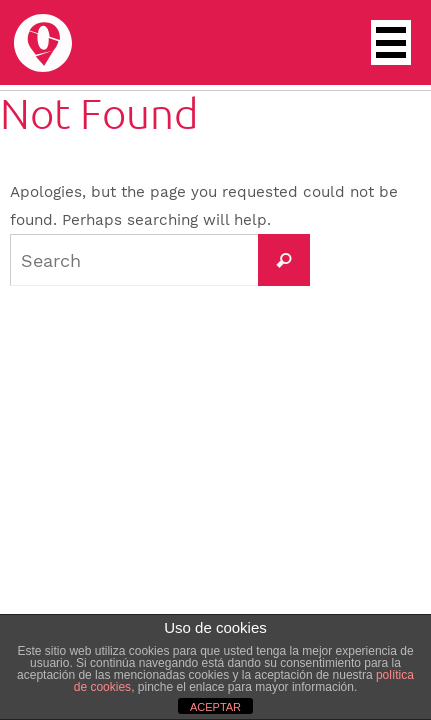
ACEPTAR (215, 707)
